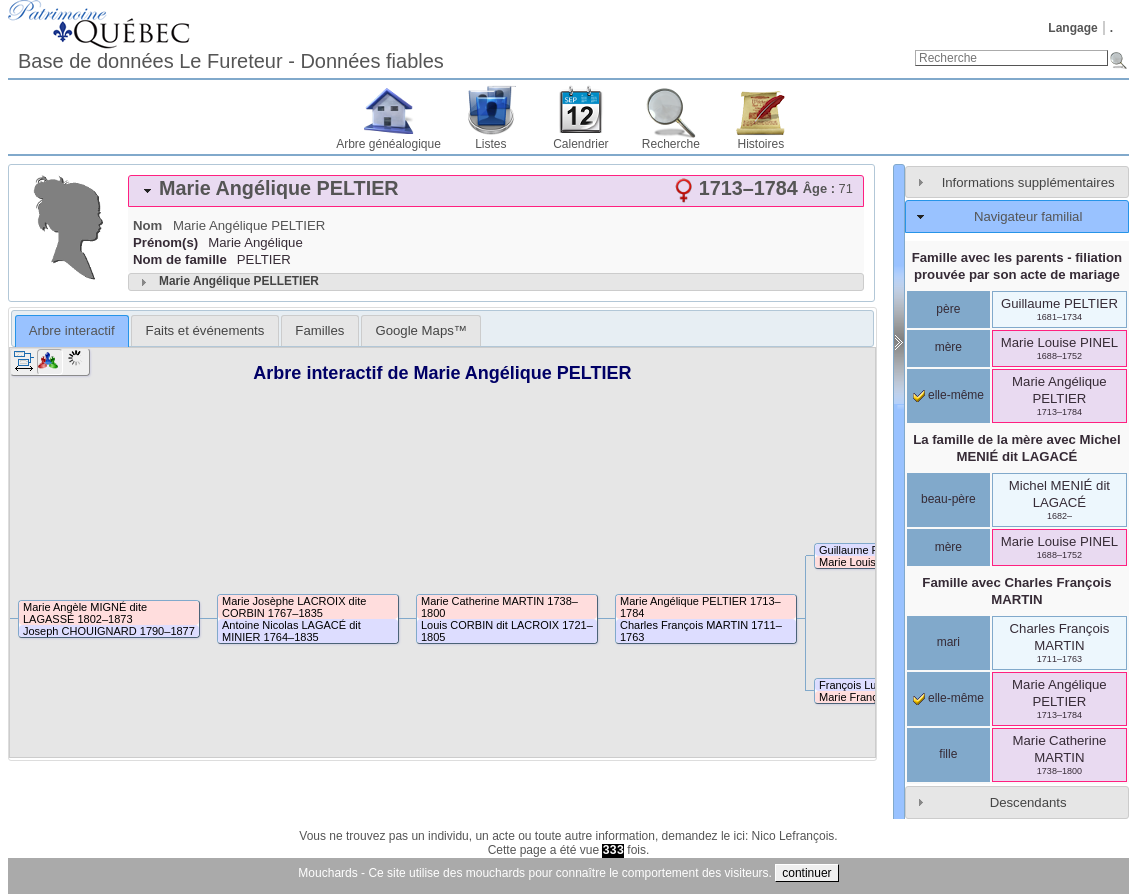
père (948, 309)
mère (948, 347)
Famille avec (1016, 591)
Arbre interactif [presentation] (72, 330)
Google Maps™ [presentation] (421, 330)
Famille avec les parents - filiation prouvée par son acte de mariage (1017, 266)
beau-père (948, 499)
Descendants (1028, 802)
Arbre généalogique (388, 144)
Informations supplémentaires (1028, 182)
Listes (490, 144)
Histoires (761, 144)
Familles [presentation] (319, 330)
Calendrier (580, 144)
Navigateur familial (1028, 216)
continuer (806, 873)
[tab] (496, 191)
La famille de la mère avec (1016, 448)
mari (948, 642)
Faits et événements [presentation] (205, 330)
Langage (1072, 28)
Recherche (671, 144)
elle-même (948, 395)
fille (948, 754)
